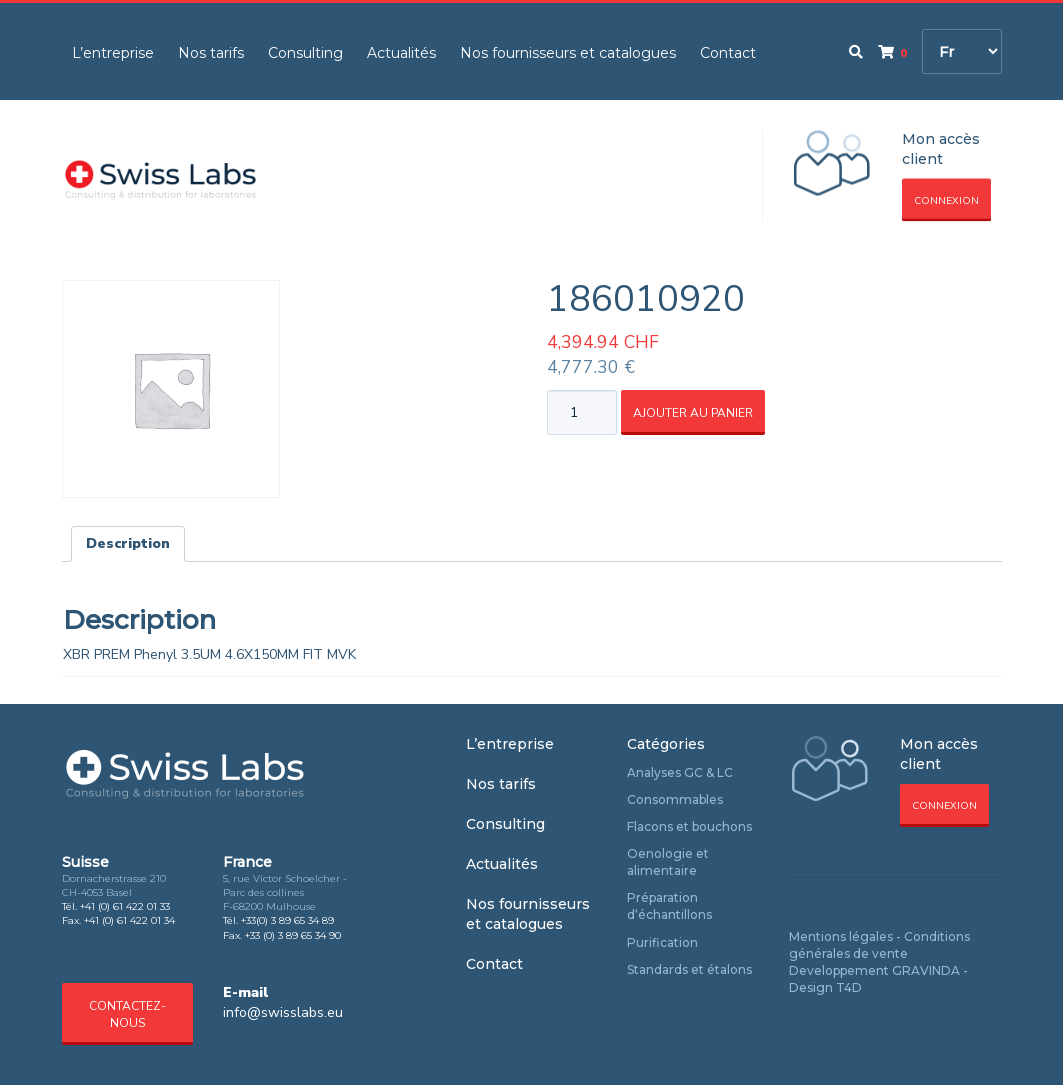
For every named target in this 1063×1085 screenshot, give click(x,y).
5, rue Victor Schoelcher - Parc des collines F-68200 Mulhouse (285, 893)
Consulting (305, 53)
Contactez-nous (127, 1014)
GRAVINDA (926, 970)
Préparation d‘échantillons (669, 906)
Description (128, 543)
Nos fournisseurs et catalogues (568, 53)
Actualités (401, 53)
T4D (849, 987)
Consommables (675, 799)
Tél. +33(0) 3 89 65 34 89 (278, 920)
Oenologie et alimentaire (668, 862)
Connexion (946, 201)
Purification (662, 942)
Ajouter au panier (693, 413)
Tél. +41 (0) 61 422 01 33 (116, 906)
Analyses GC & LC (680, 772)
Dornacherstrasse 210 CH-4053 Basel (114, 885)
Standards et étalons (689, 969)
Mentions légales (841, 936)
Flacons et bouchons (689, 826)
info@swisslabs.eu (283, 1012)
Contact (728, 53)
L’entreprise (113, 53)
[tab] (128, 544)
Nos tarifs (211, 53)
